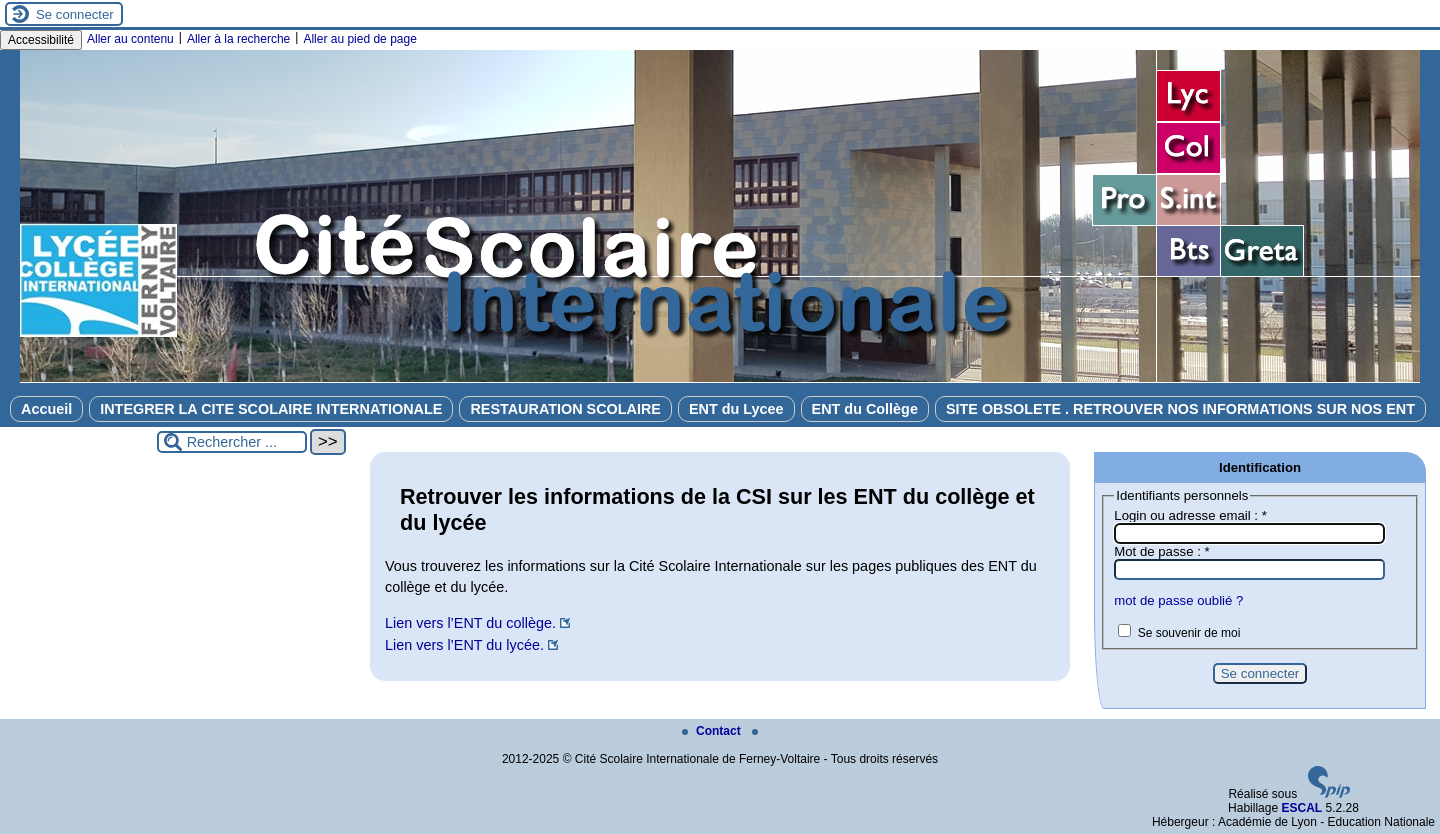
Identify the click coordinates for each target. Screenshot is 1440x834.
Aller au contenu (130, 39)
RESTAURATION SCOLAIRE (565, 409)
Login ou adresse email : (1190, 515)
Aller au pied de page (359, 39)
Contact (713, 731)
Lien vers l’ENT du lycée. (464, 645)
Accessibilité (41, 40)
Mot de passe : (1161, 551)
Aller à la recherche (238, 39)
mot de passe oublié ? (1178, 600)
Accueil (46, 409)
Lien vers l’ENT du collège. (470, 623)
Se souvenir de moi (1189, 633)
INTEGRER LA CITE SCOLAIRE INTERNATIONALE (271, 409)
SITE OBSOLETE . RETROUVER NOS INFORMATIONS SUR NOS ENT (1180, 409)
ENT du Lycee (736, 409)
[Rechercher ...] (232, 442)
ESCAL (1301, 808)
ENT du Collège (865, 409)
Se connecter (75, 14)
